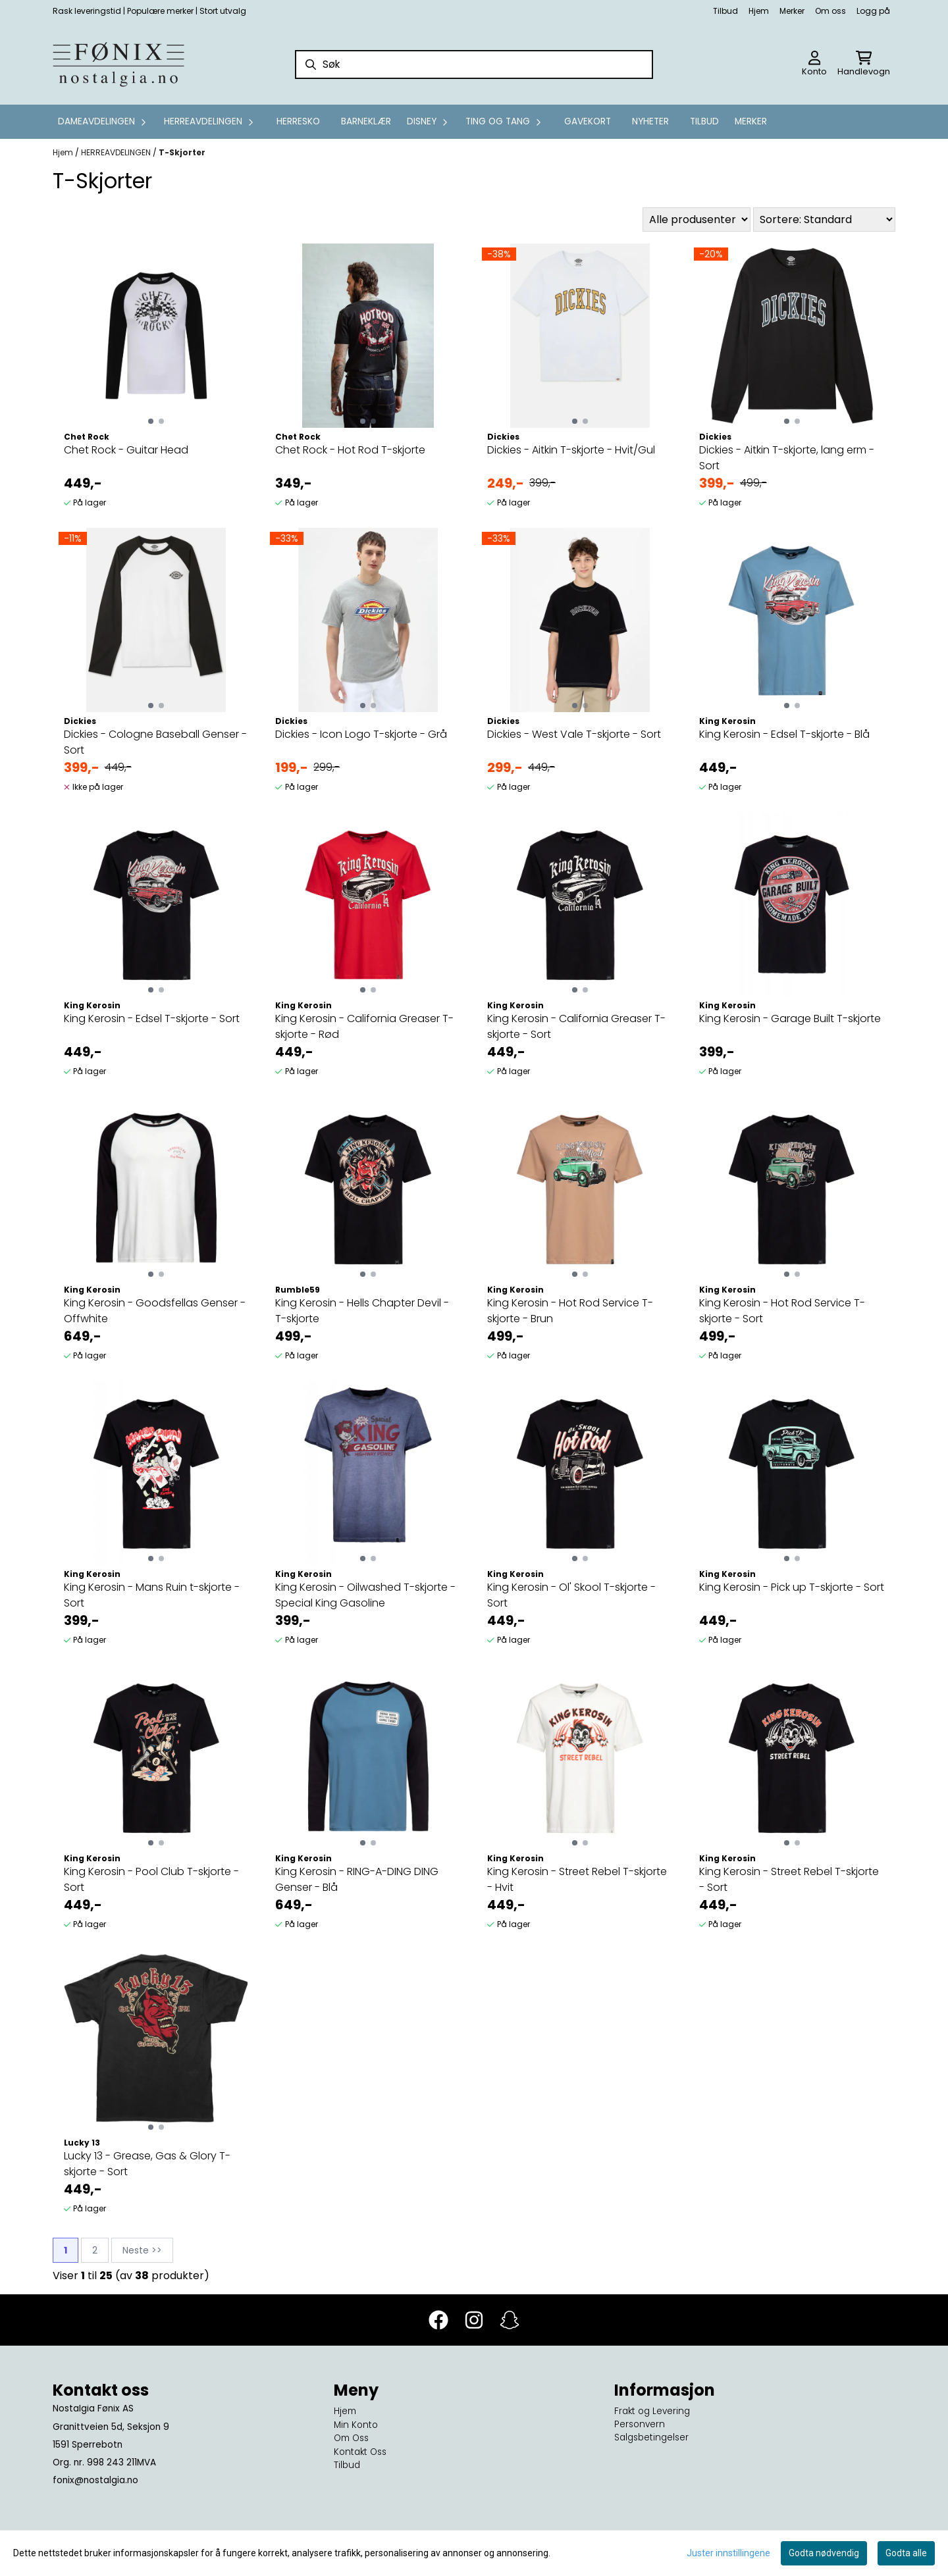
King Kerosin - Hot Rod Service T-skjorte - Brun (570, 1310)
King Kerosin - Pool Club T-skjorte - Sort (151, 1879)
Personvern (639, 2424)
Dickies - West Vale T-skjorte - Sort (574, 734)
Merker (791, 10)
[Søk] (474, 64)
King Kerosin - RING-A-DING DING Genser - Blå (356, 1879)
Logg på (873, 10)
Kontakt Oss (360, 2452)
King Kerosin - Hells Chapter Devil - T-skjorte (362, 1310)
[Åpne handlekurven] (863, 64)
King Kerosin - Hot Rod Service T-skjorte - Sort (782, 1310)
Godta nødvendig (824, 2553)
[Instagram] (474, 2320)
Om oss (830, 10)
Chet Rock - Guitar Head (126, 449)
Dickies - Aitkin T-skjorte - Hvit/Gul (571, 449)
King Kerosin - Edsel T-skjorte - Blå (784, 734)
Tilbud (725, 10)
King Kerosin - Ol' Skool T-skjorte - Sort (571, 1595)
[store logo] (118, 64)
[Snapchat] (509, 2320)
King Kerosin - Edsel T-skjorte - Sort (152, 1018)
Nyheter (650, 121)
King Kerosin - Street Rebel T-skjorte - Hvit (577, 1879)
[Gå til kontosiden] (814, 64)
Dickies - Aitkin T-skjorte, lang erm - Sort (786, 457)
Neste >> (142, 2250)
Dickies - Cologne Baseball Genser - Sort (155, 742)
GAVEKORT (587, 121)
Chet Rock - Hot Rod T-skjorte (350, 449)
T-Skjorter (182, 152)
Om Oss (351, 2438)
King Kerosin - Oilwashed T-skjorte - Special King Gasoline (365, 1595)
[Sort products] (824, 219)
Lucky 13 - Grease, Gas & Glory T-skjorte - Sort (147, 2163)
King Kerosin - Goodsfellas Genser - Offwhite (155, 1310)
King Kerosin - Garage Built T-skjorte (790, 1018)
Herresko (298, 121)
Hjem (759, 10)
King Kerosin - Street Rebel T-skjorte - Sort (789, 1879)
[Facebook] (438, 2320)
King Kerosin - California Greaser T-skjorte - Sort (576, 1026)
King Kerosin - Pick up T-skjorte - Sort (791, 1587)
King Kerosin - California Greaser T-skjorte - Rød (364, 1026)
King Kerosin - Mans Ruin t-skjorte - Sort (152, 1595)
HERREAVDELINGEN (117, 152)
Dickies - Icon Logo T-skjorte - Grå (361, 734)
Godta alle (906, 2553)
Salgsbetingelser (651, 2437)
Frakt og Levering (652, 2411)
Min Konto (356, 2425)
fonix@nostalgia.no (95, 2480)
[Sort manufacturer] (696, 219)
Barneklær (366, 121)
